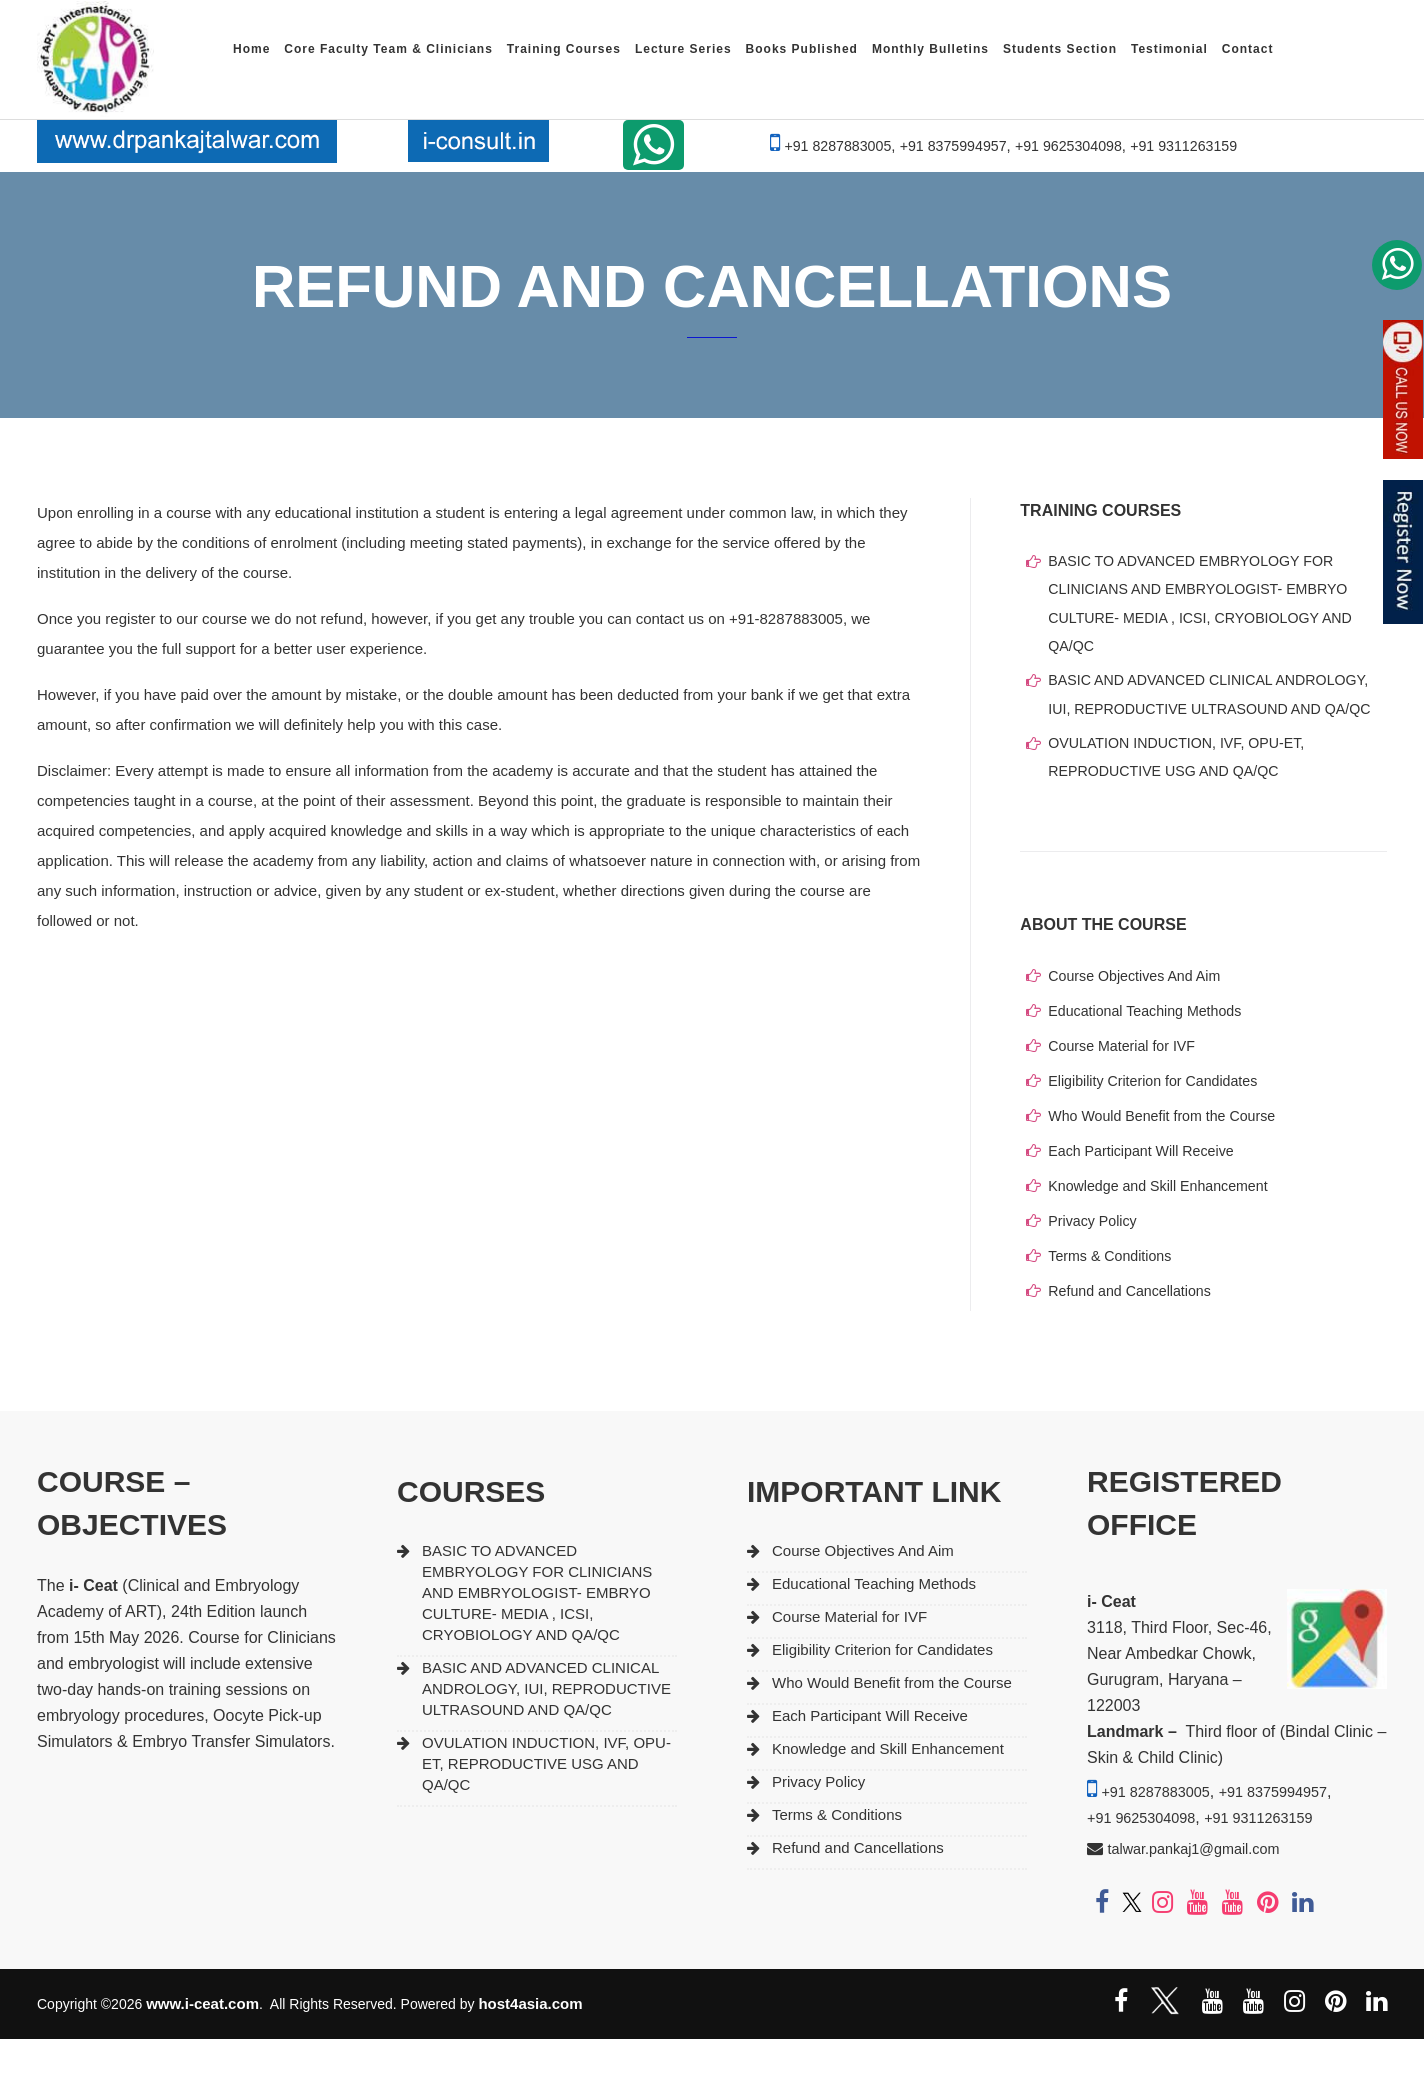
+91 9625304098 (1071, 145)
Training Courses (564, 49)
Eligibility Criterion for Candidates (1158, 1121)
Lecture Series (683, 49)
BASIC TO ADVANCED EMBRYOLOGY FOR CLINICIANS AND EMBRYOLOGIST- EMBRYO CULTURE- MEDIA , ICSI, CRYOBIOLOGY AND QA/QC (1208, 606)
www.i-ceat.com (202, 2044)
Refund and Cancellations (1134, 1331)
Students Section (1060, 49)
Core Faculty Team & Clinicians (388, 49)
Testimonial (1169, 49)
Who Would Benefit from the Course (1168, 1156)
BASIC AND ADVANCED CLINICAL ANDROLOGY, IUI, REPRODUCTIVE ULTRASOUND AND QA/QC (1217, 716)
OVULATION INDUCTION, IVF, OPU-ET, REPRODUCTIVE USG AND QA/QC (1183, 796)
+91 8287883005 (828, 145)
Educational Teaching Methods (1150, 1051)
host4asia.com (530, 2044)
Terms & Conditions (1113, 1296)
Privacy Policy (1094, 1261)
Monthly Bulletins (930, 49)
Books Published (802, 49)
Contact (1248, 49)
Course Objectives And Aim (1139, 1016)
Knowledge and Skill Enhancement (1164, 1226)
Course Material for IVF (1125, 1086)
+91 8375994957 (950, 145)
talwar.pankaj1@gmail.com (1202, 1889)
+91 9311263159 (1192, 145)
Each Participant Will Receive (1146, 1191)
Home (251, 49)
